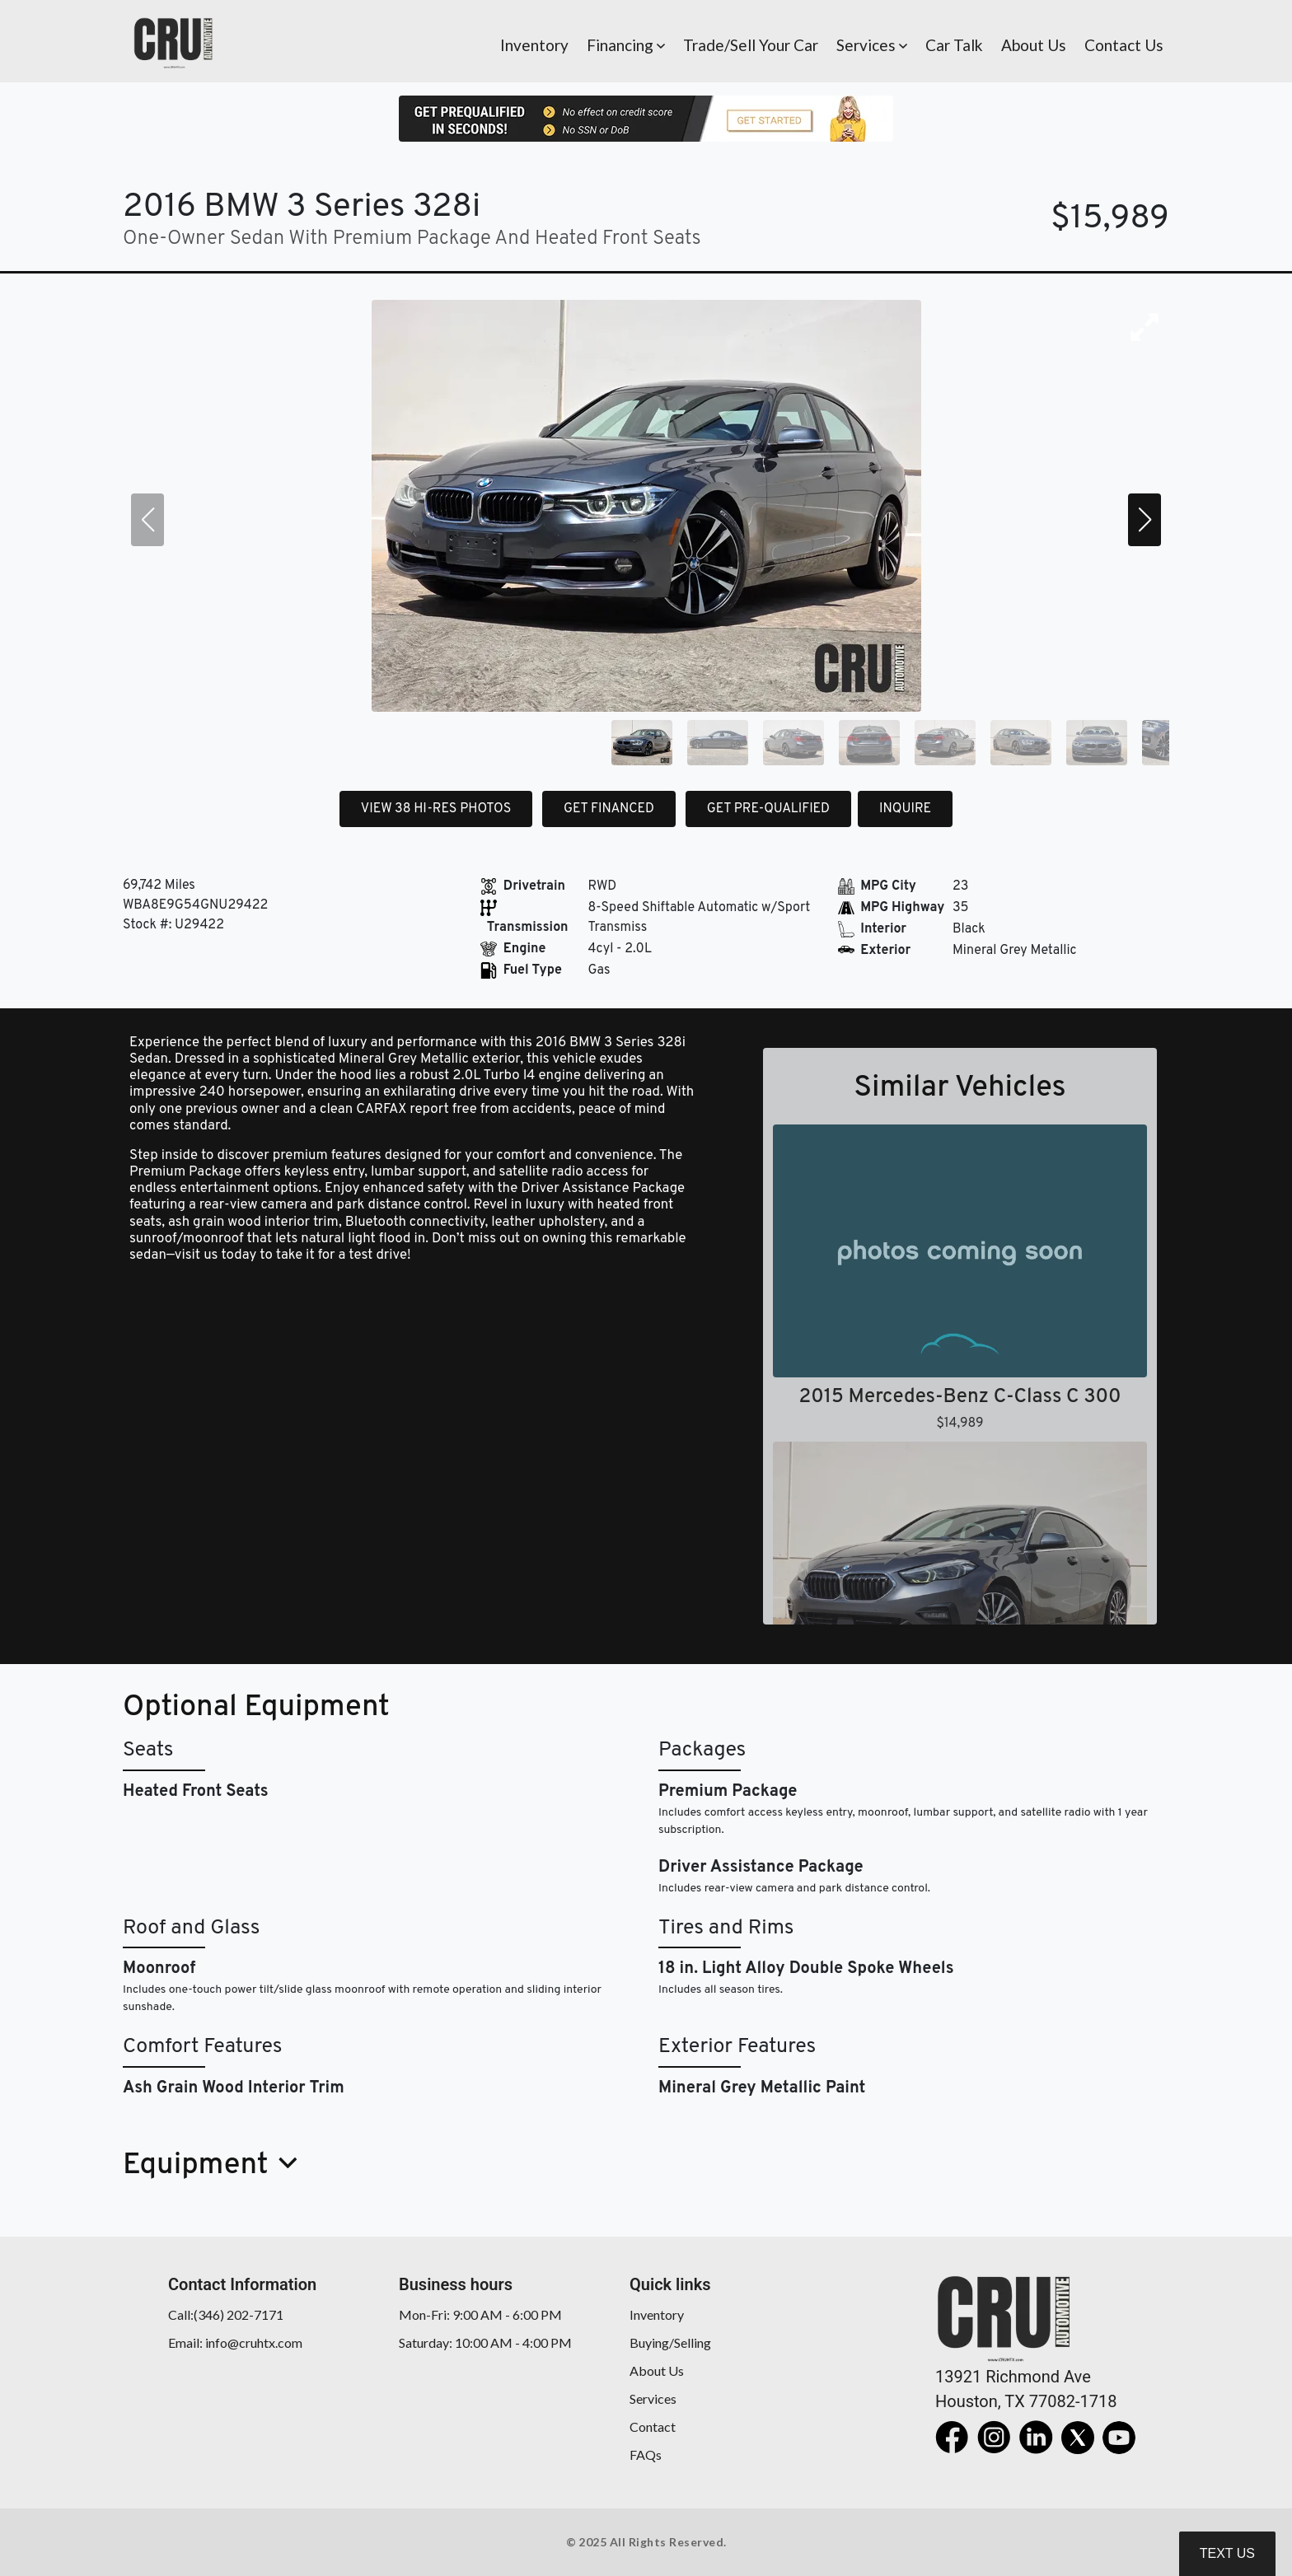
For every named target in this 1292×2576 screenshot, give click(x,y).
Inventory (657, 2314)
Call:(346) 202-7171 (225, 2314)
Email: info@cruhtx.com (235, 2342)
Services (653, 2398)
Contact (653, 2426)
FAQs (646, 2454)
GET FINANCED (609, 809)
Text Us (1227, 2553)
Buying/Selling (670, 2342)
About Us (657, 2370)
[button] (626, 41)
